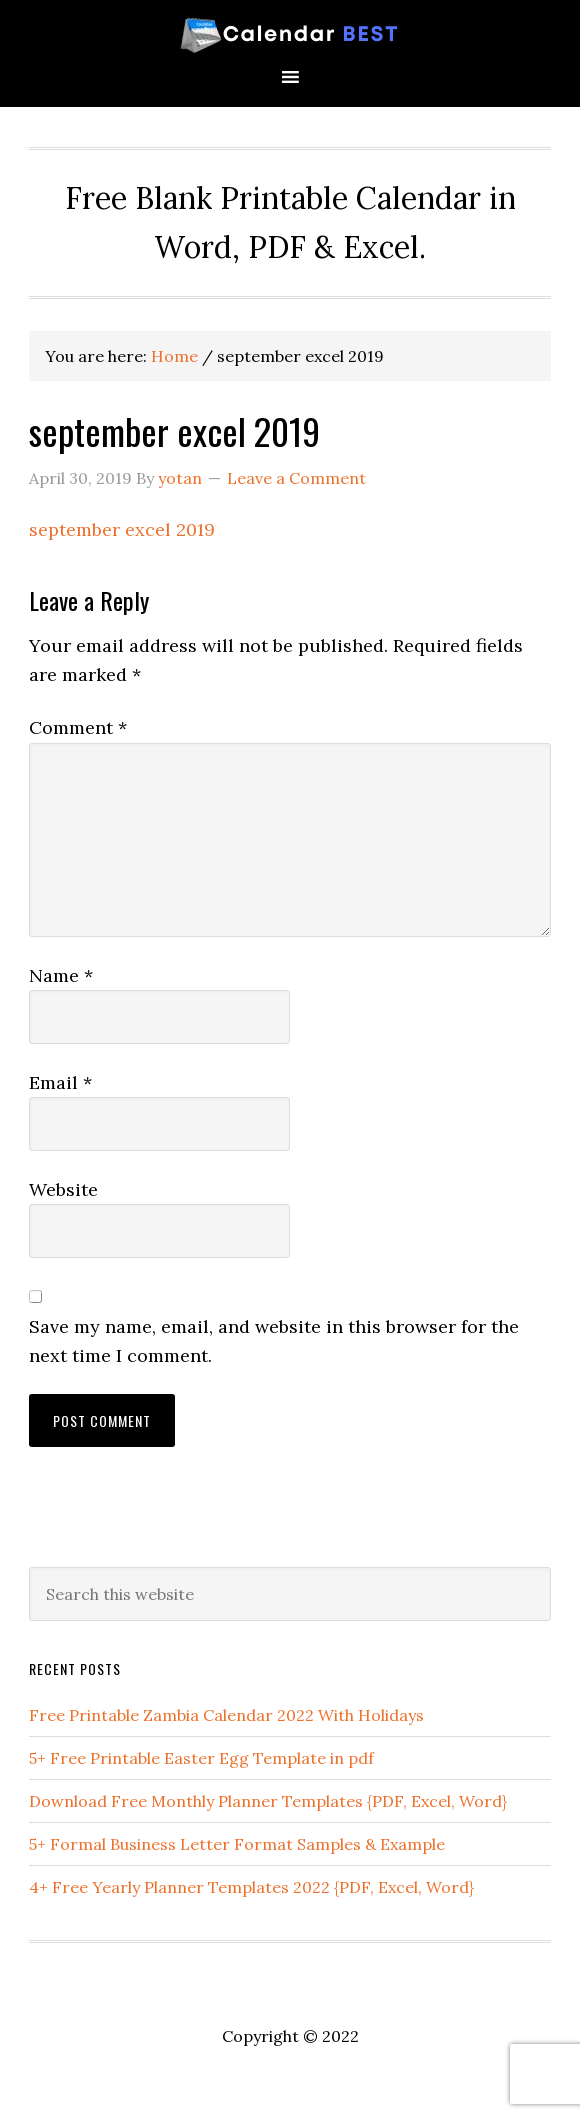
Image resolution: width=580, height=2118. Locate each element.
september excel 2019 (122, 529)
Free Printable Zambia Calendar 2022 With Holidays (226, 1715)
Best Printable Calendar (290, 32)
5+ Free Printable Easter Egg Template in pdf (201, 1758)
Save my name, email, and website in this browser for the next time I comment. (274, 1341)
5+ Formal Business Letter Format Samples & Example (237, 1844)
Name (61, 975)
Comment (78, 727)
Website (63, 1189)
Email (60, 1082)
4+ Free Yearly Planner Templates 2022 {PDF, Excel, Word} (251, 1887)
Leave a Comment (296, 478)
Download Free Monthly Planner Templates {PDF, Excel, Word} (268, 1801)
